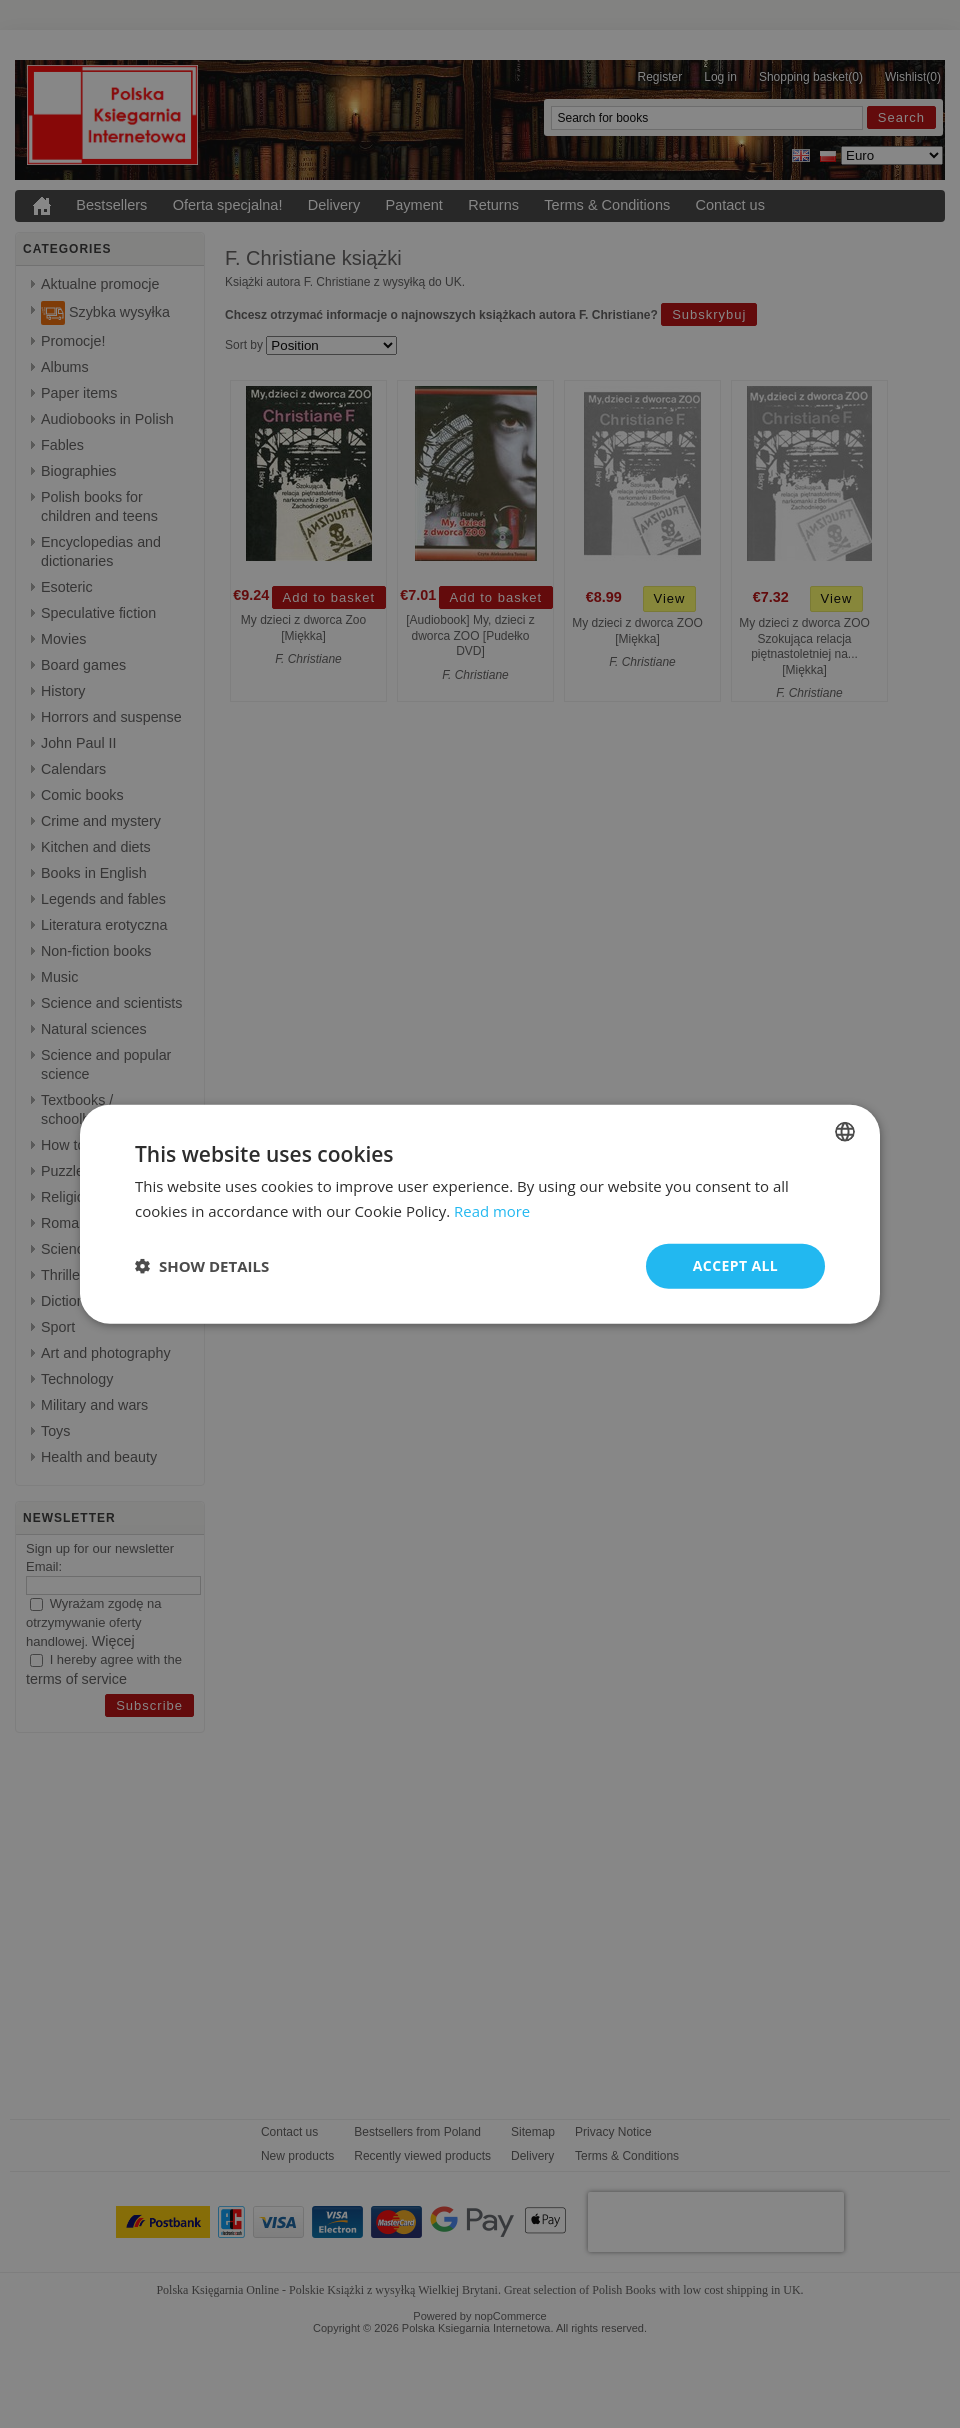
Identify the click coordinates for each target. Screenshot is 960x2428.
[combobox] (845, 1132)
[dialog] (480, 1214)
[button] (202, 1266)
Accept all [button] (735, 1265)
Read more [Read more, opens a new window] (492, 1211)
